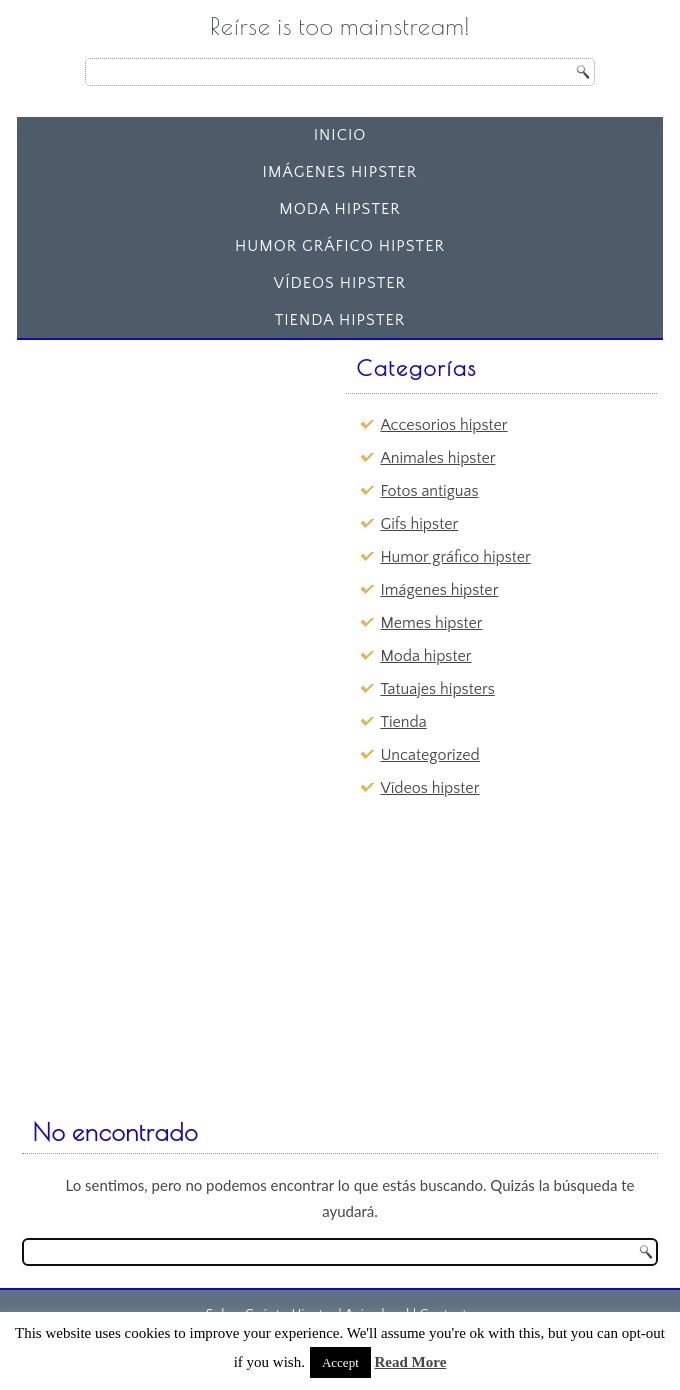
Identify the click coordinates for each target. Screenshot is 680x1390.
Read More (411, 1362)
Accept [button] (340, 1362)
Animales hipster (437, 458)
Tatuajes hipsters (437, 689)
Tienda (403, 722)
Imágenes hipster (340, 172)
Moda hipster (340, 209)
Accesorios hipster (443, 425)
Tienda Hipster (340, 320)
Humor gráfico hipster (340, 246)
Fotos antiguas (429, 491)
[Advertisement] (178, 473)
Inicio (340, 135)
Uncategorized (429, 755)
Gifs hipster (419, 524)
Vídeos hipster (340, 283)
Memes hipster (431, 623)
